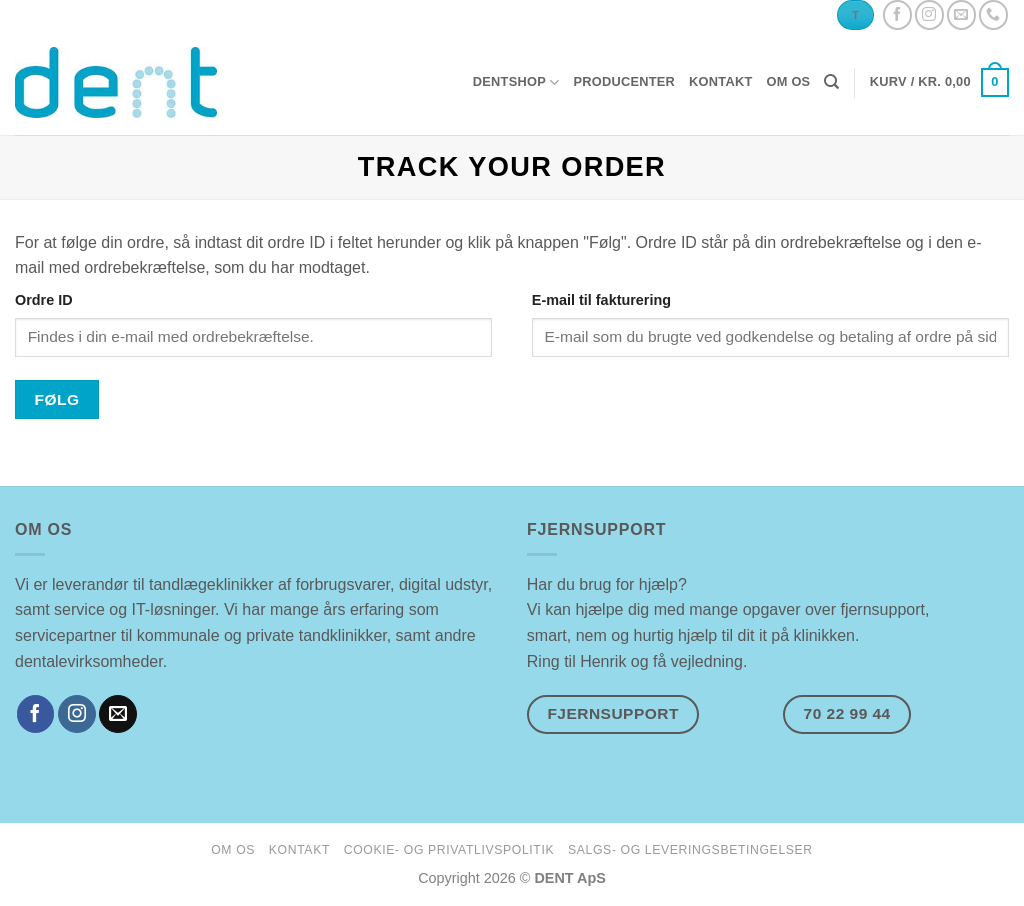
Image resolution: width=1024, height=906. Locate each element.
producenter (624, 81)
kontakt (720, 81)
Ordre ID (44, 300)
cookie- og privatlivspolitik (449, 850)
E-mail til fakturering (601, 300)
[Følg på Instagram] (929, 14)
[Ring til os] (993, 14)
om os (788, 81)
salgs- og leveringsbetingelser (690, 850)
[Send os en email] (961, 14)
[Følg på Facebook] (897, 14)
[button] (939, 83)
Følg (57, 399)
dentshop (516, 82)
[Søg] (831, 82)
